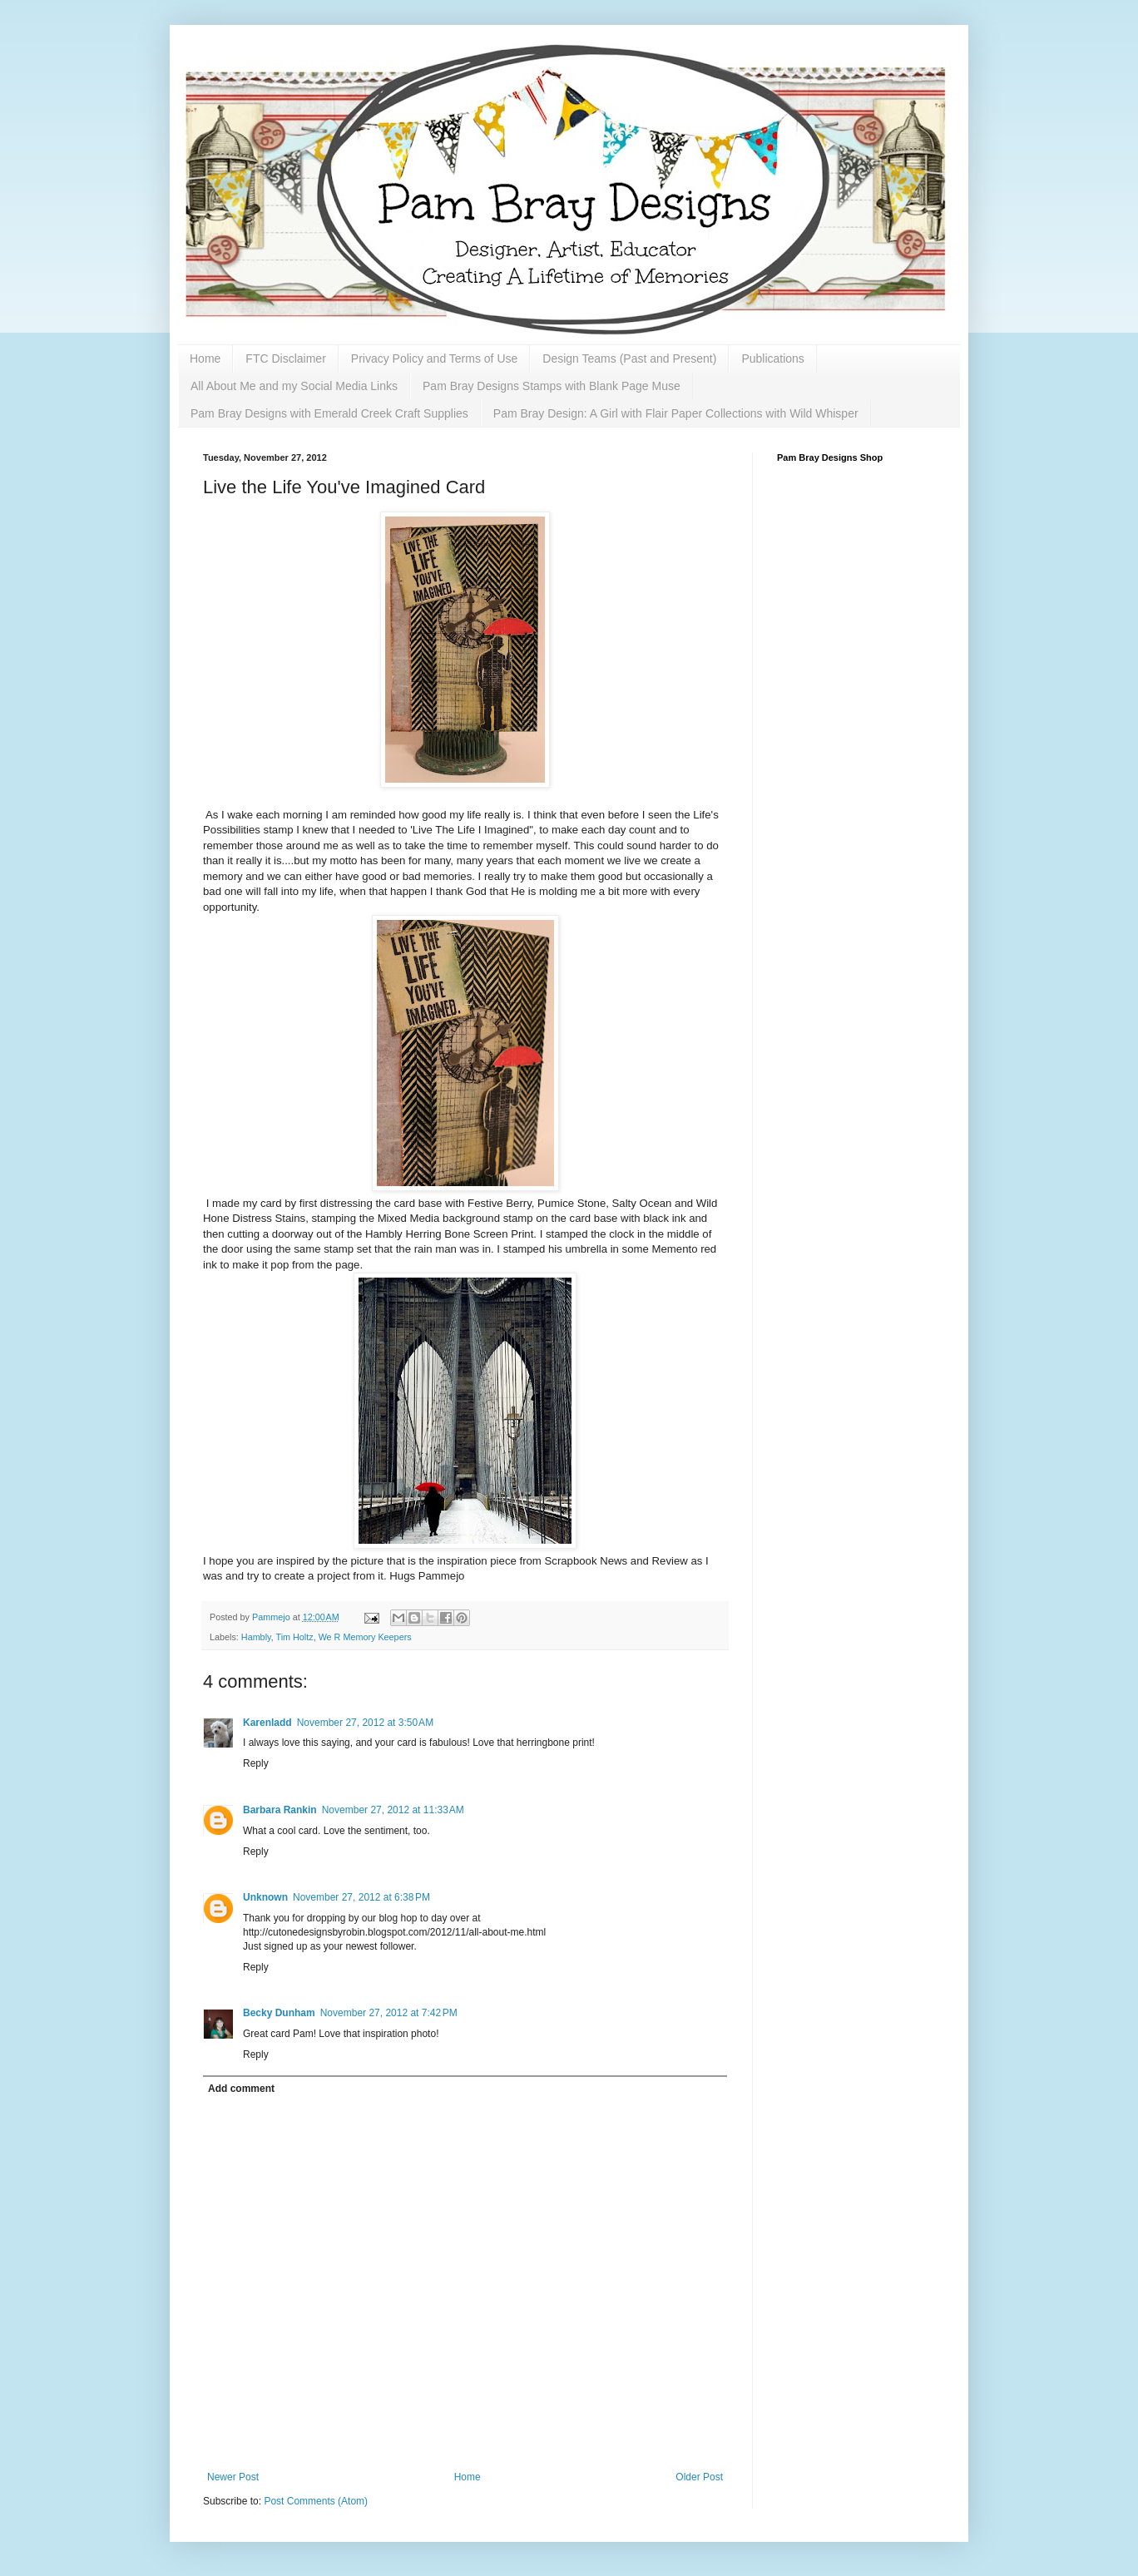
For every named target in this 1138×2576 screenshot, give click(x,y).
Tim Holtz (294, 1637)
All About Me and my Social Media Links (294, 386)
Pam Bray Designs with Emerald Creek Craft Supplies (329, 413)
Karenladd (267, 1722)
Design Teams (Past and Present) (629, 358)
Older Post (699, 2477)
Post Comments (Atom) (316, 2501)
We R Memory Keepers (365, 1637)
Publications (772, 358)
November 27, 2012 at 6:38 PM (361, 1897)
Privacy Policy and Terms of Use (434, 358)
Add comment (241, 2088)
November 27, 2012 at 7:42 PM (389, 2013)
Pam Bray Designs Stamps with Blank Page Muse (551, 386)
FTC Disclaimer (285, 358)
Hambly (256, 1637)
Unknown (265, 1897)
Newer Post (233, 2477)
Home (205, 358)
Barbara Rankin (280, 1810)
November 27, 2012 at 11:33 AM (393, 1810)
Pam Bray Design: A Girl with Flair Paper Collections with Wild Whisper (675, 413)
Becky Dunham (279, 2013)
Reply (256, 1763)
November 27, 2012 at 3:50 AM (365, 1722)
